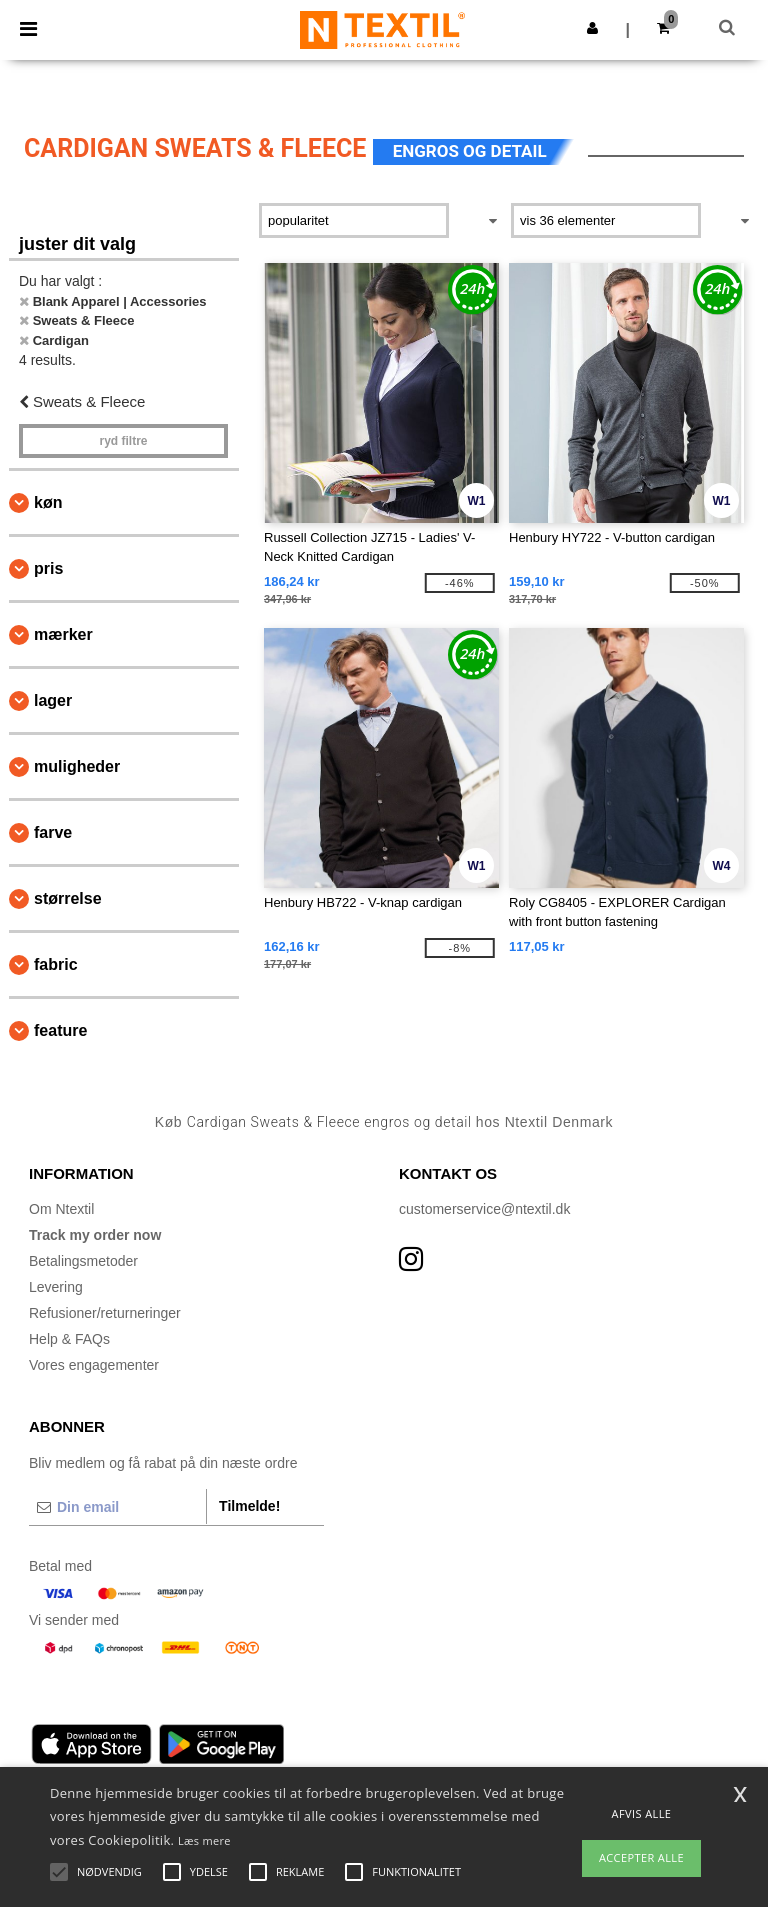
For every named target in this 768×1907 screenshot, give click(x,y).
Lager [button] (53, 700)
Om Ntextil (61, 1209)
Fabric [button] (56, 964)
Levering (56, 1287)
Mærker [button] (63, 634)
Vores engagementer (94, 1365)
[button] (592, 28)
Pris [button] (48, 568)
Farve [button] (53, 832)
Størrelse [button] (68, 898)
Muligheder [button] (77, 766)
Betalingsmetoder (83, 1261)
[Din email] (117, 1507)
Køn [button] (48, 502)
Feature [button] (60, 1030)
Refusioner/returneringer (105, 1313)
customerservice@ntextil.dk (484, 1209)
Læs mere (204, 1840)
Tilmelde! (249, 1506)
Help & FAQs (69, 1339)
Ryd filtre (123, 441)
